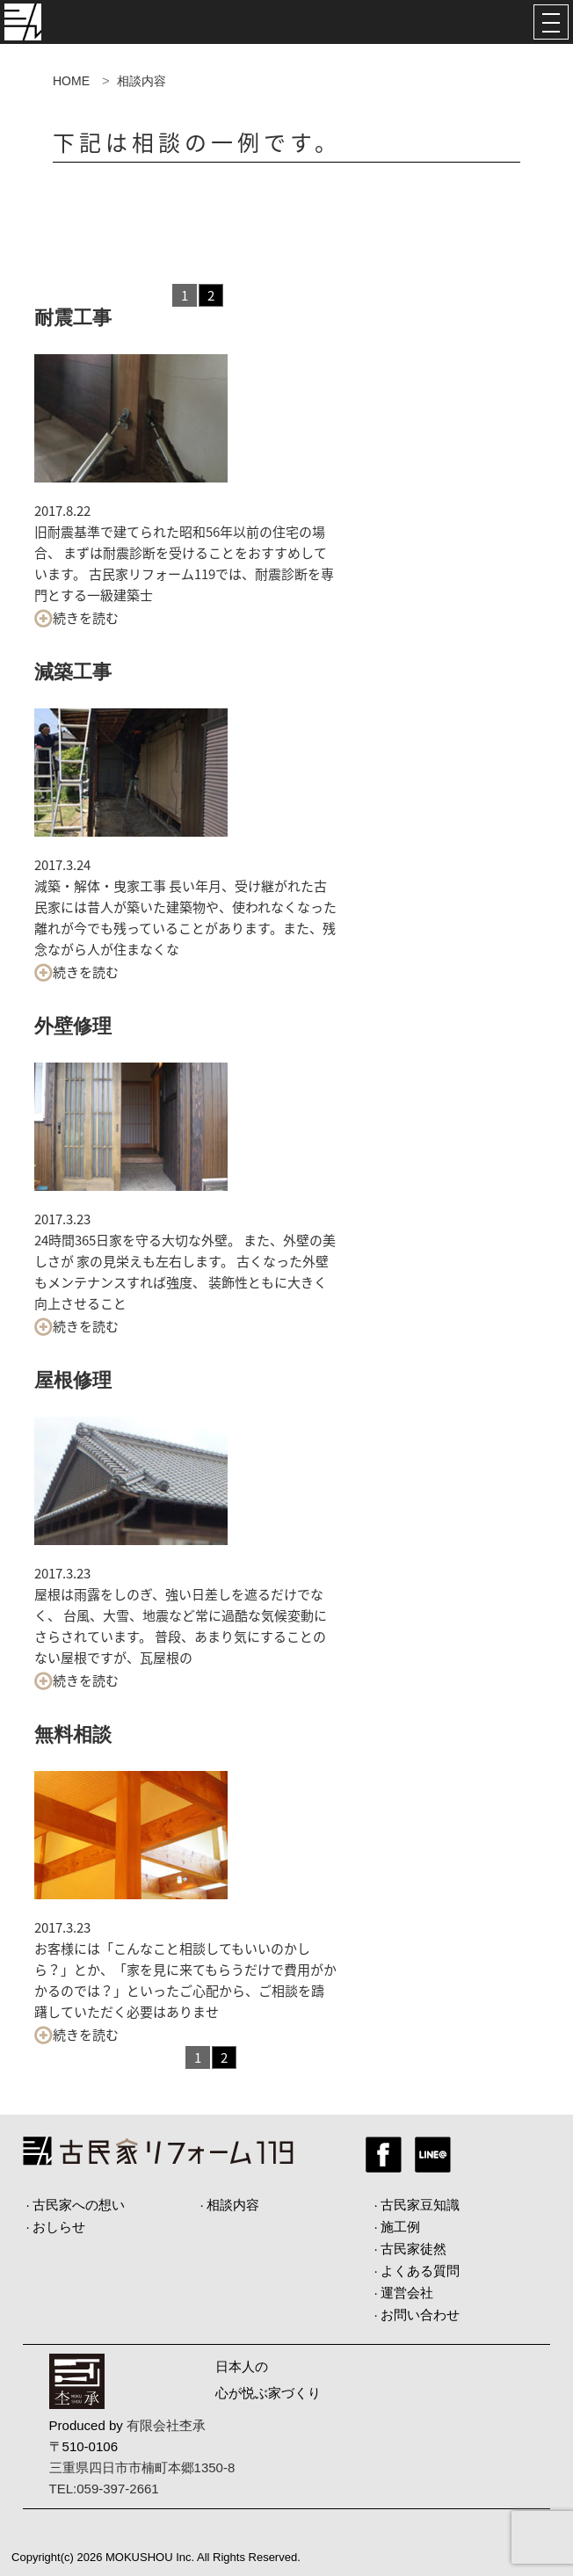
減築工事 (73, 672)
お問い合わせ (420, 2314)
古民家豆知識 (420, 2204)
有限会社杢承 (166, 2425)
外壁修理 (73, 1026)
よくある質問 (420, 2270)
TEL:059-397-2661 (104, 2488)
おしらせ (59, 2226)
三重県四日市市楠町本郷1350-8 (142, 2467)
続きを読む (76, 618)
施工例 (400, 2226)
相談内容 (233, 2204)
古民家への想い (79, 2204)
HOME (71, 81)
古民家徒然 (413, 2248)
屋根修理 (73, 1380)
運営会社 (407, 2292)
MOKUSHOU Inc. (149, 2557)
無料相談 (73, 1734)
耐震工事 (73, 318)
